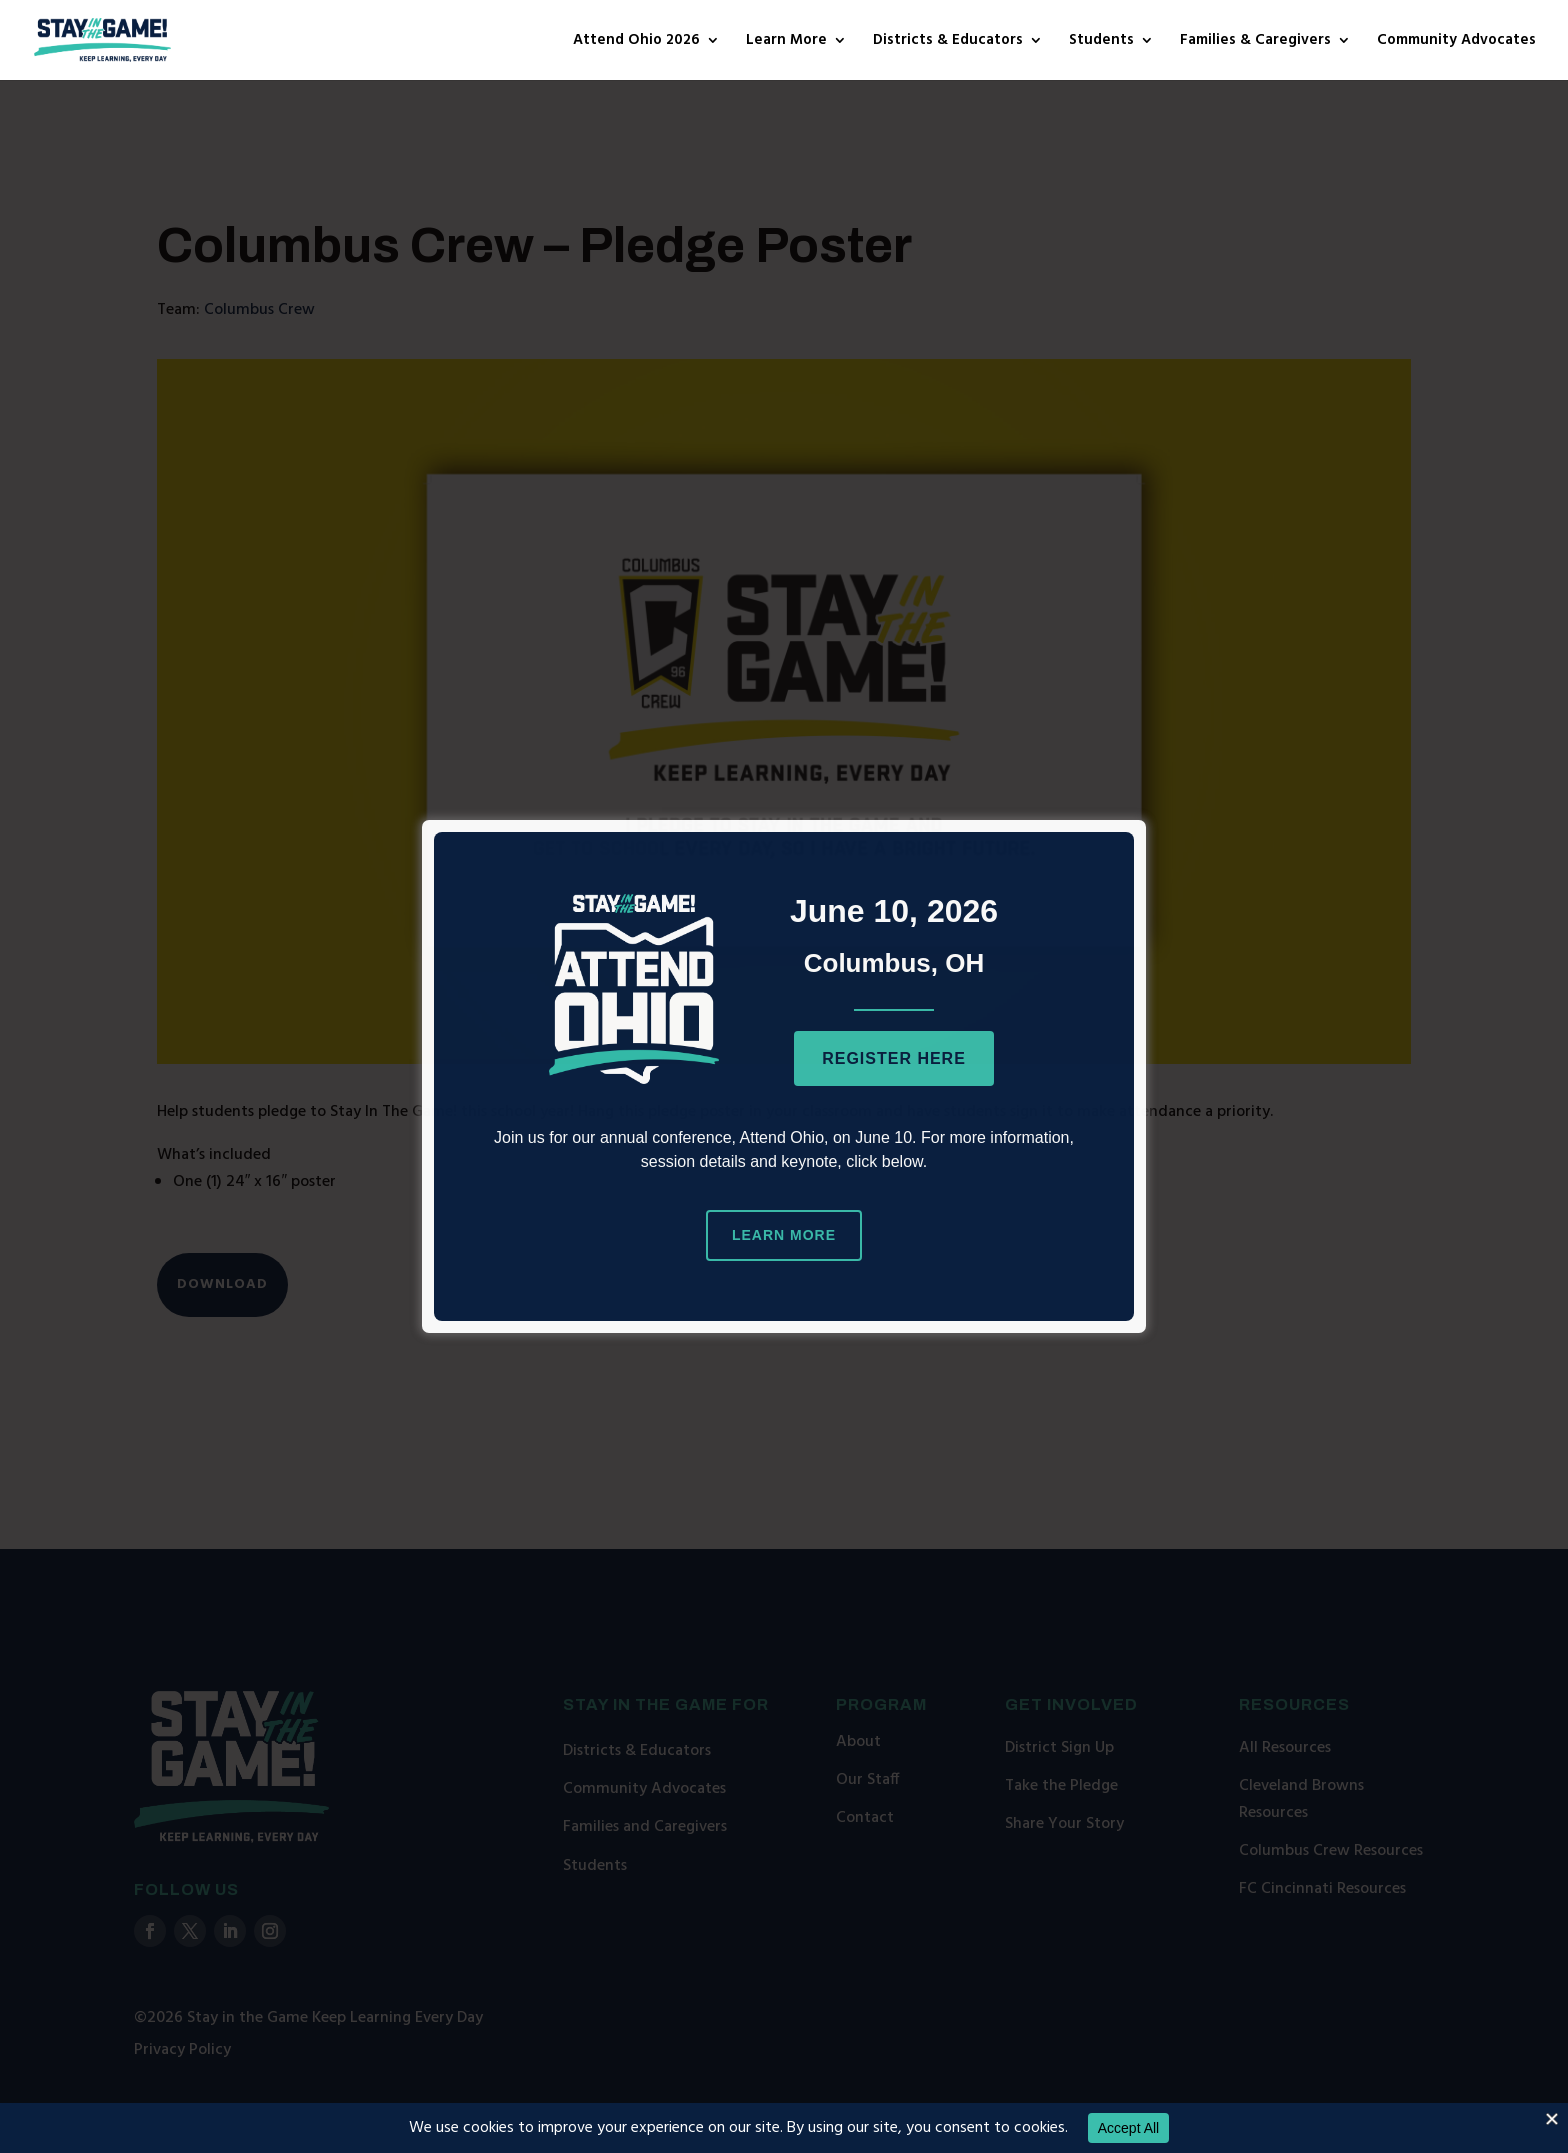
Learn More (786, 42)
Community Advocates (1456, 42)
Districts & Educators (948, 42)
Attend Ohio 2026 (636, 42)
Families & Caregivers (1255, 42)
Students (1101, 42)
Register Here (894, 1058)
